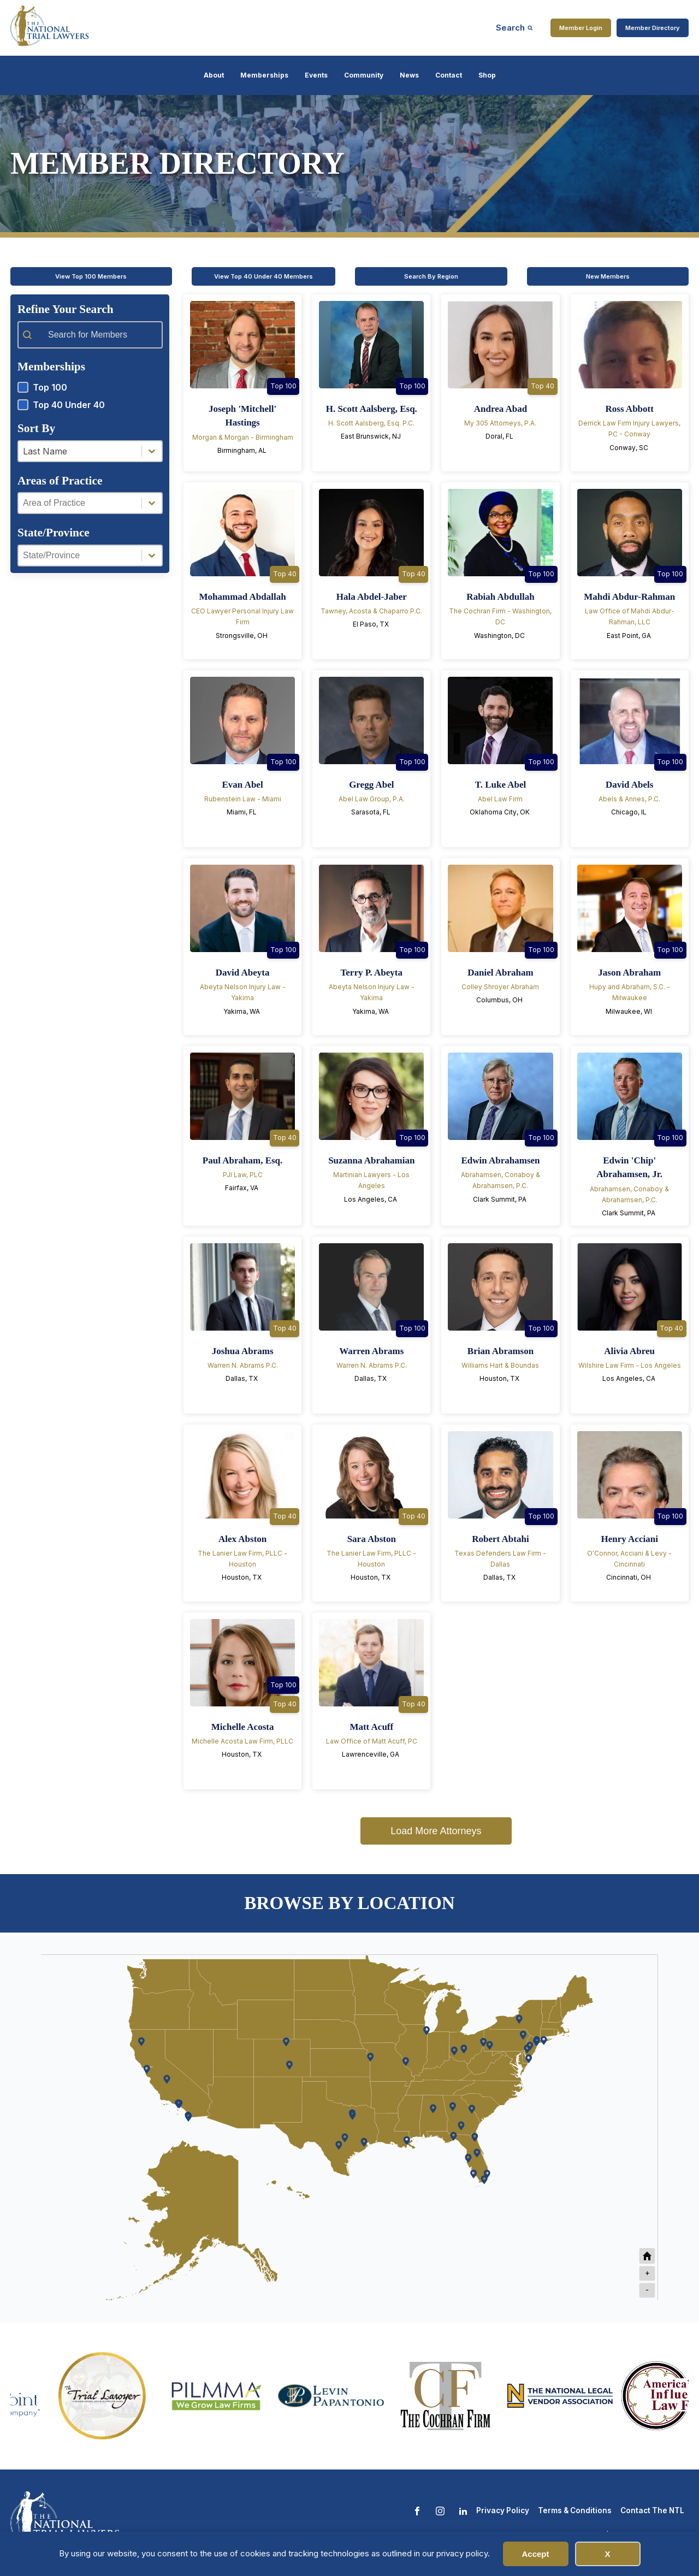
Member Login (580, 28)
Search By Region (431, 276)
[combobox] (80, 451)
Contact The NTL (652, 2510)
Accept (535, 2554)
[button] (90, 387)
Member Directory (652, 28)
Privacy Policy (502, 2510)
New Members (608, 276)
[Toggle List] (152, 451)
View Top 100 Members (91, 276)
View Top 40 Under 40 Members (263, 276)
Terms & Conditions (575, 2510)
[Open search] (514, 27)
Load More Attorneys (435, 1830)
